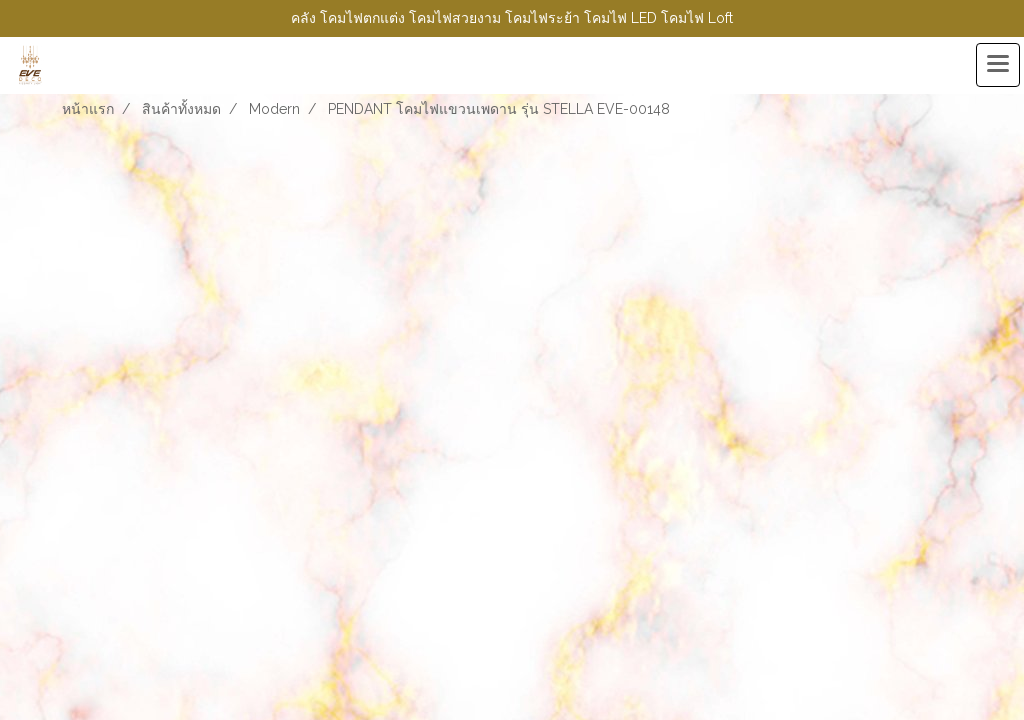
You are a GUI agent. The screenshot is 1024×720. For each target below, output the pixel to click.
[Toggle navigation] (998, 65)
